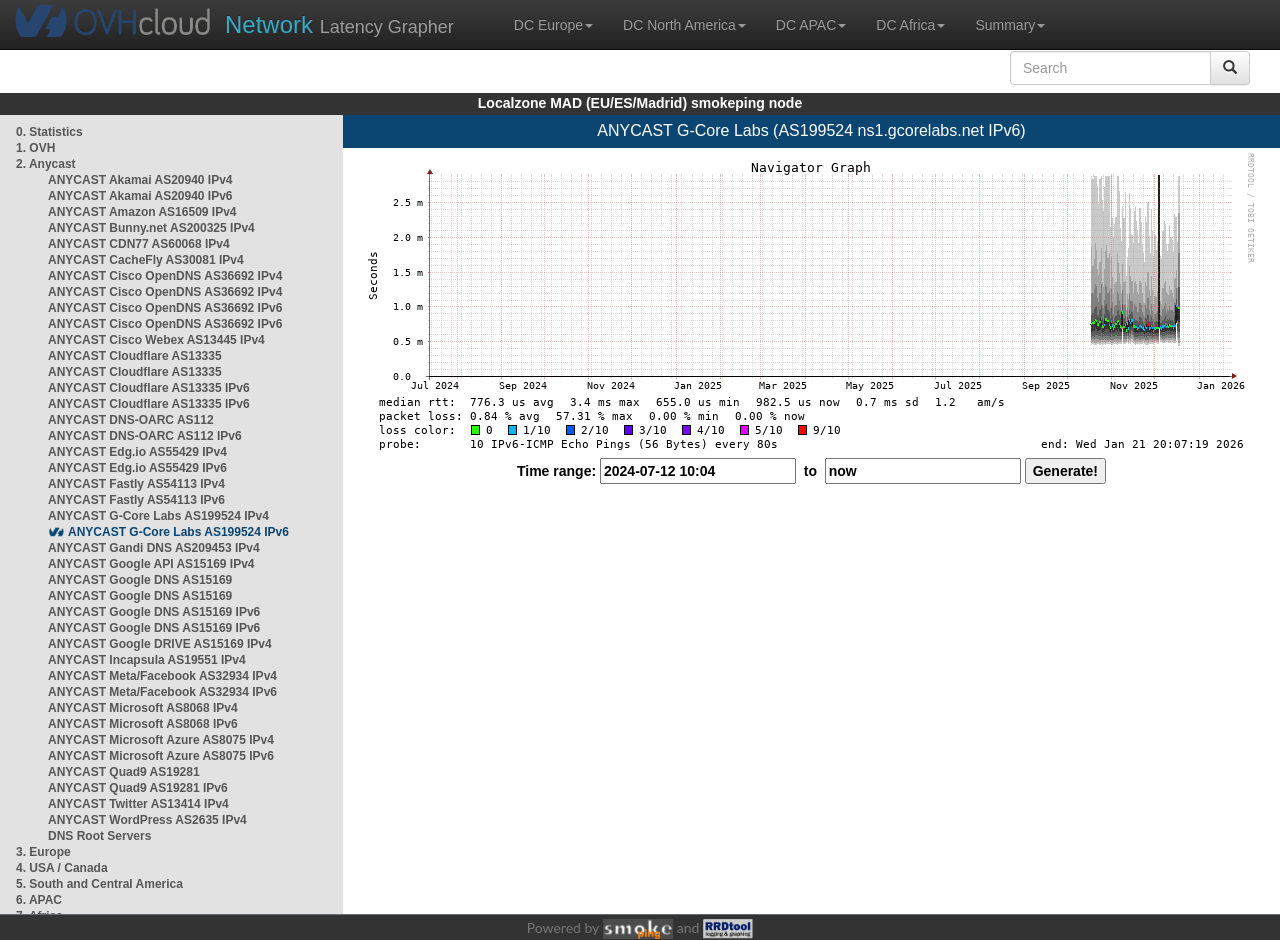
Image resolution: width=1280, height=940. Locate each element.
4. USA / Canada (62, 868)
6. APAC (39, 900)
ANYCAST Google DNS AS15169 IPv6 (154, 612)
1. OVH (35, 148)
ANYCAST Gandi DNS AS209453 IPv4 (154, 548)
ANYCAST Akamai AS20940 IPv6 (140, 196)
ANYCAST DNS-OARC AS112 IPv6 (145, 436)
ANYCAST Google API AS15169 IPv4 (151, 564)
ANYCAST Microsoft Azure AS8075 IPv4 (161, 740)
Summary (1010, 25)
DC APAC (811, 25)
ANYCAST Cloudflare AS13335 (135, 356)
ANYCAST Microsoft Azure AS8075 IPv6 (161, 756)
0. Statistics (49, 132)
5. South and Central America (99, 884)
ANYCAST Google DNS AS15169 (140, 580)
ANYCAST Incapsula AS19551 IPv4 (147, 660)
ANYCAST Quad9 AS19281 (124, 772)
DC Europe (553, 25)
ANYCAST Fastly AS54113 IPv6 (136, 500)
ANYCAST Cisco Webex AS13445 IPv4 (156, 340)
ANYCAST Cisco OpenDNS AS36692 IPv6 (165, 308)
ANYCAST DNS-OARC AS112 (131, 420)
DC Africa (910, 25)
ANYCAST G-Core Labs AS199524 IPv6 (178, 532)
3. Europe (43, 852)
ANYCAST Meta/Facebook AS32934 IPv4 (162, 676)
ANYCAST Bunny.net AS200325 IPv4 (151, 228)
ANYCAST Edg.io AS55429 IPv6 (137, 468)
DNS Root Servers (99, 836)
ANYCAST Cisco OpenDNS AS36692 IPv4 (165, 276)
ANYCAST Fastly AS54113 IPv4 (136, 484)
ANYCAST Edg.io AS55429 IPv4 (137, 452)
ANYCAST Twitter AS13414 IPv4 (138, 804)
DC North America (684, 25)
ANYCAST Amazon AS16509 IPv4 (142, 212)
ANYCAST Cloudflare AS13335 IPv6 (149, 388)
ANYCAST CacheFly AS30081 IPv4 (146, 260)
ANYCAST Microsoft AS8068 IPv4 (143, 708)
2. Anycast (46, 164)
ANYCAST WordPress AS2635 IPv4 (147, 820)
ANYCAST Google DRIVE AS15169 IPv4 (160, 644)
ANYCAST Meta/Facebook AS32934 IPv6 (162, 692)
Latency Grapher (339, 24)
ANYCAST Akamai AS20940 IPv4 (140, 180)
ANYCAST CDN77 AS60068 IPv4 (139, 244)
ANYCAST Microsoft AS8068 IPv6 (143, 724)
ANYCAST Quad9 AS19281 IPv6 (138, 788)
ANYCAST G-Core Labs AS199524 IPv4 (158, 516)
